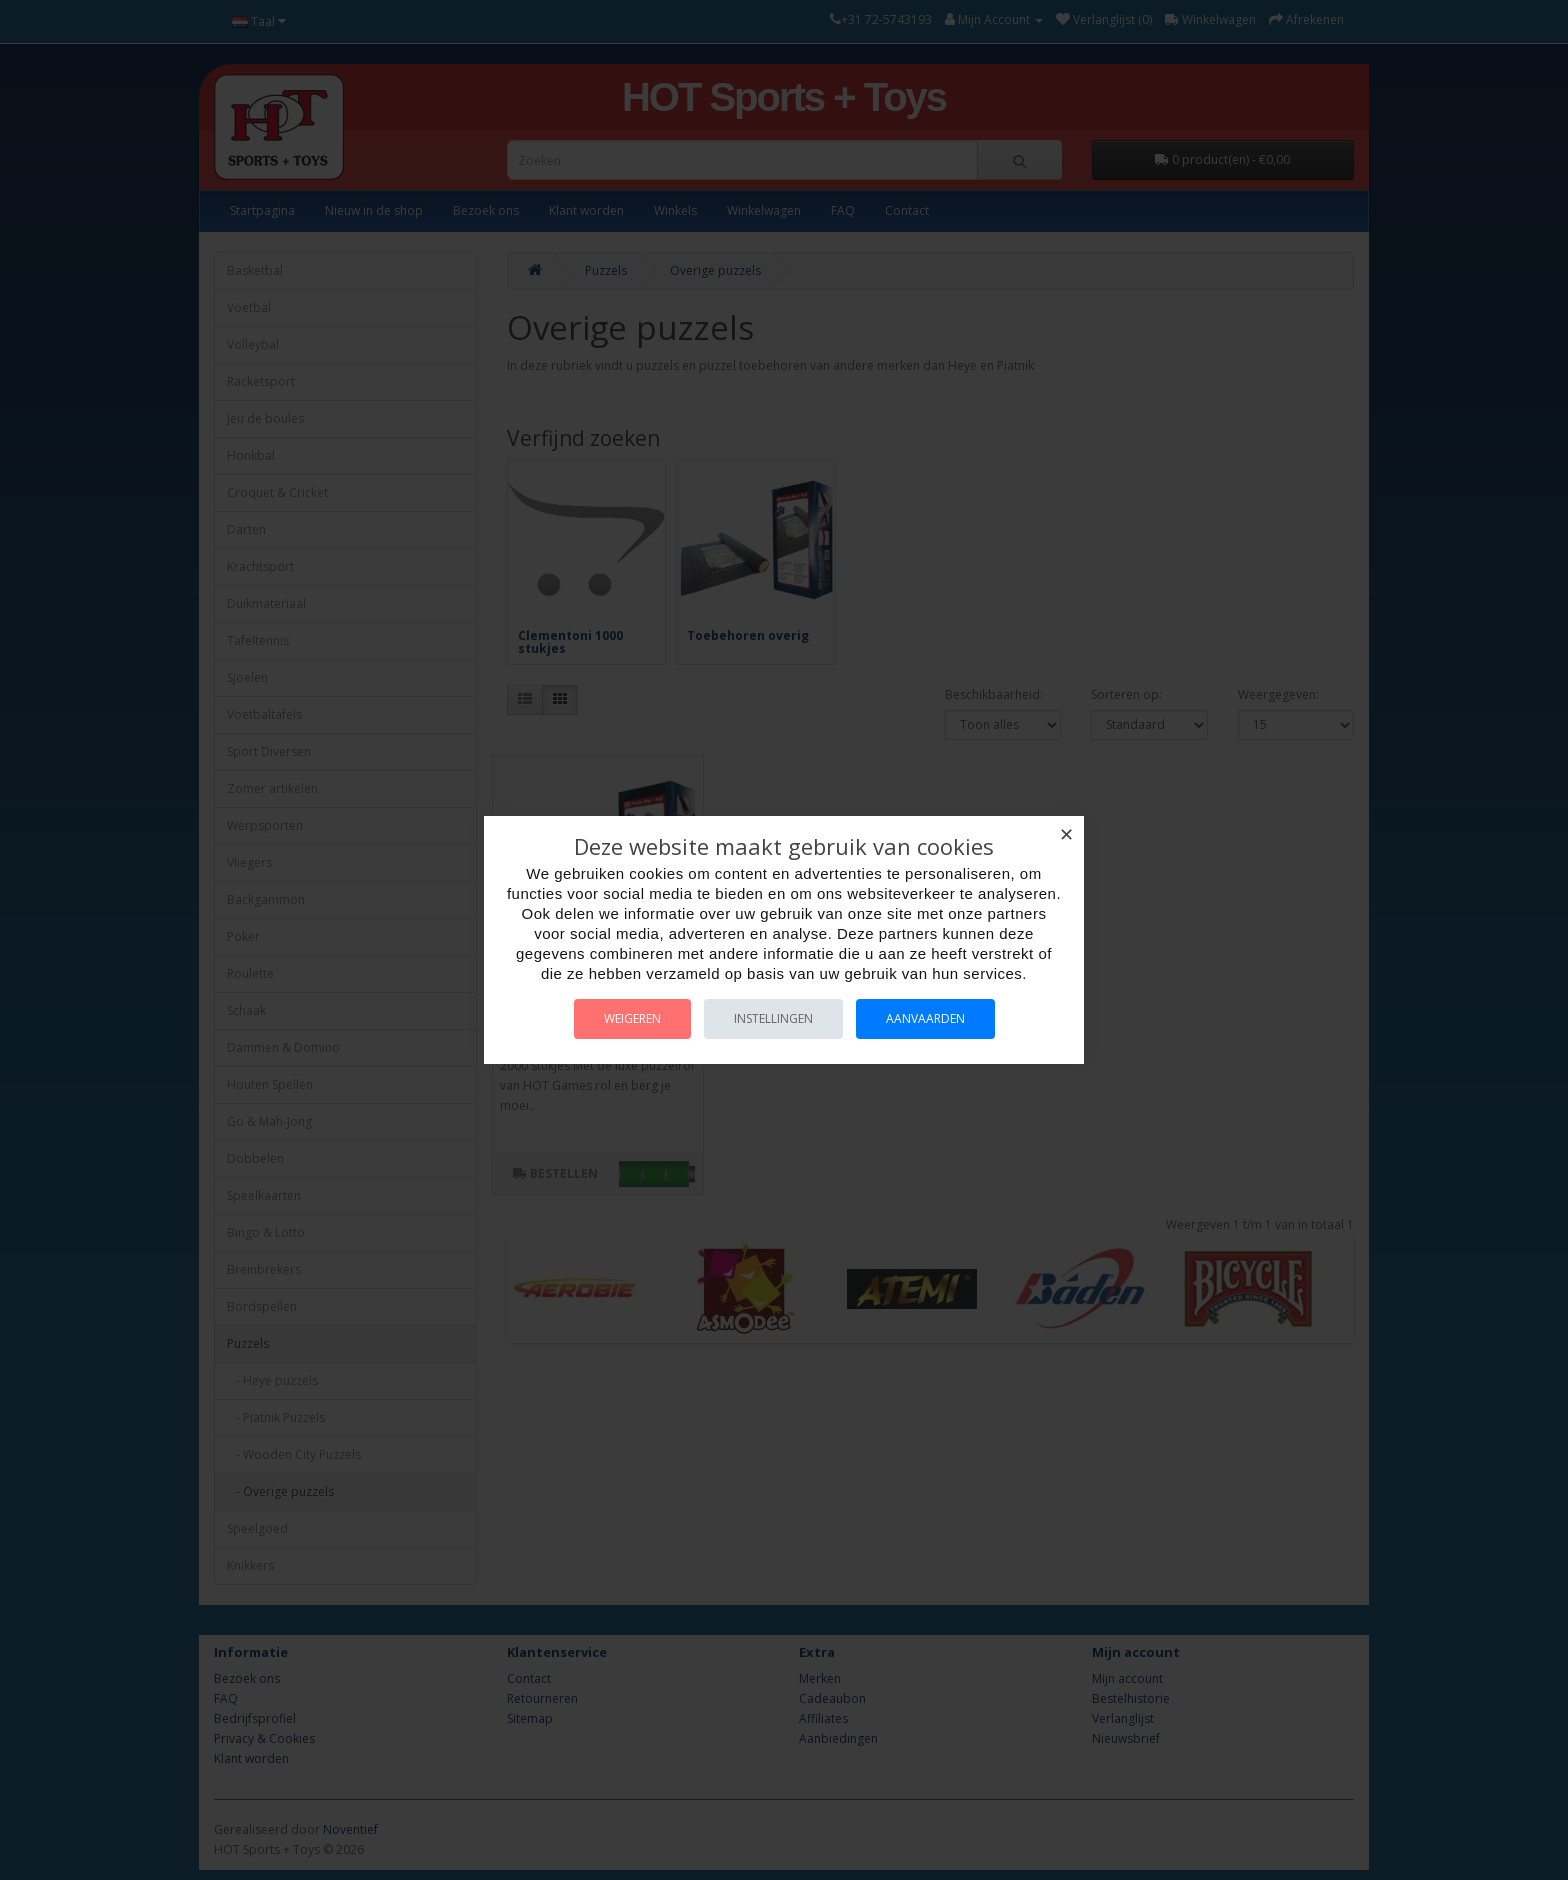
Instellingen (773, 1018)
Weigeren (632, 1018)
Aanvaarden (925, 1018)
